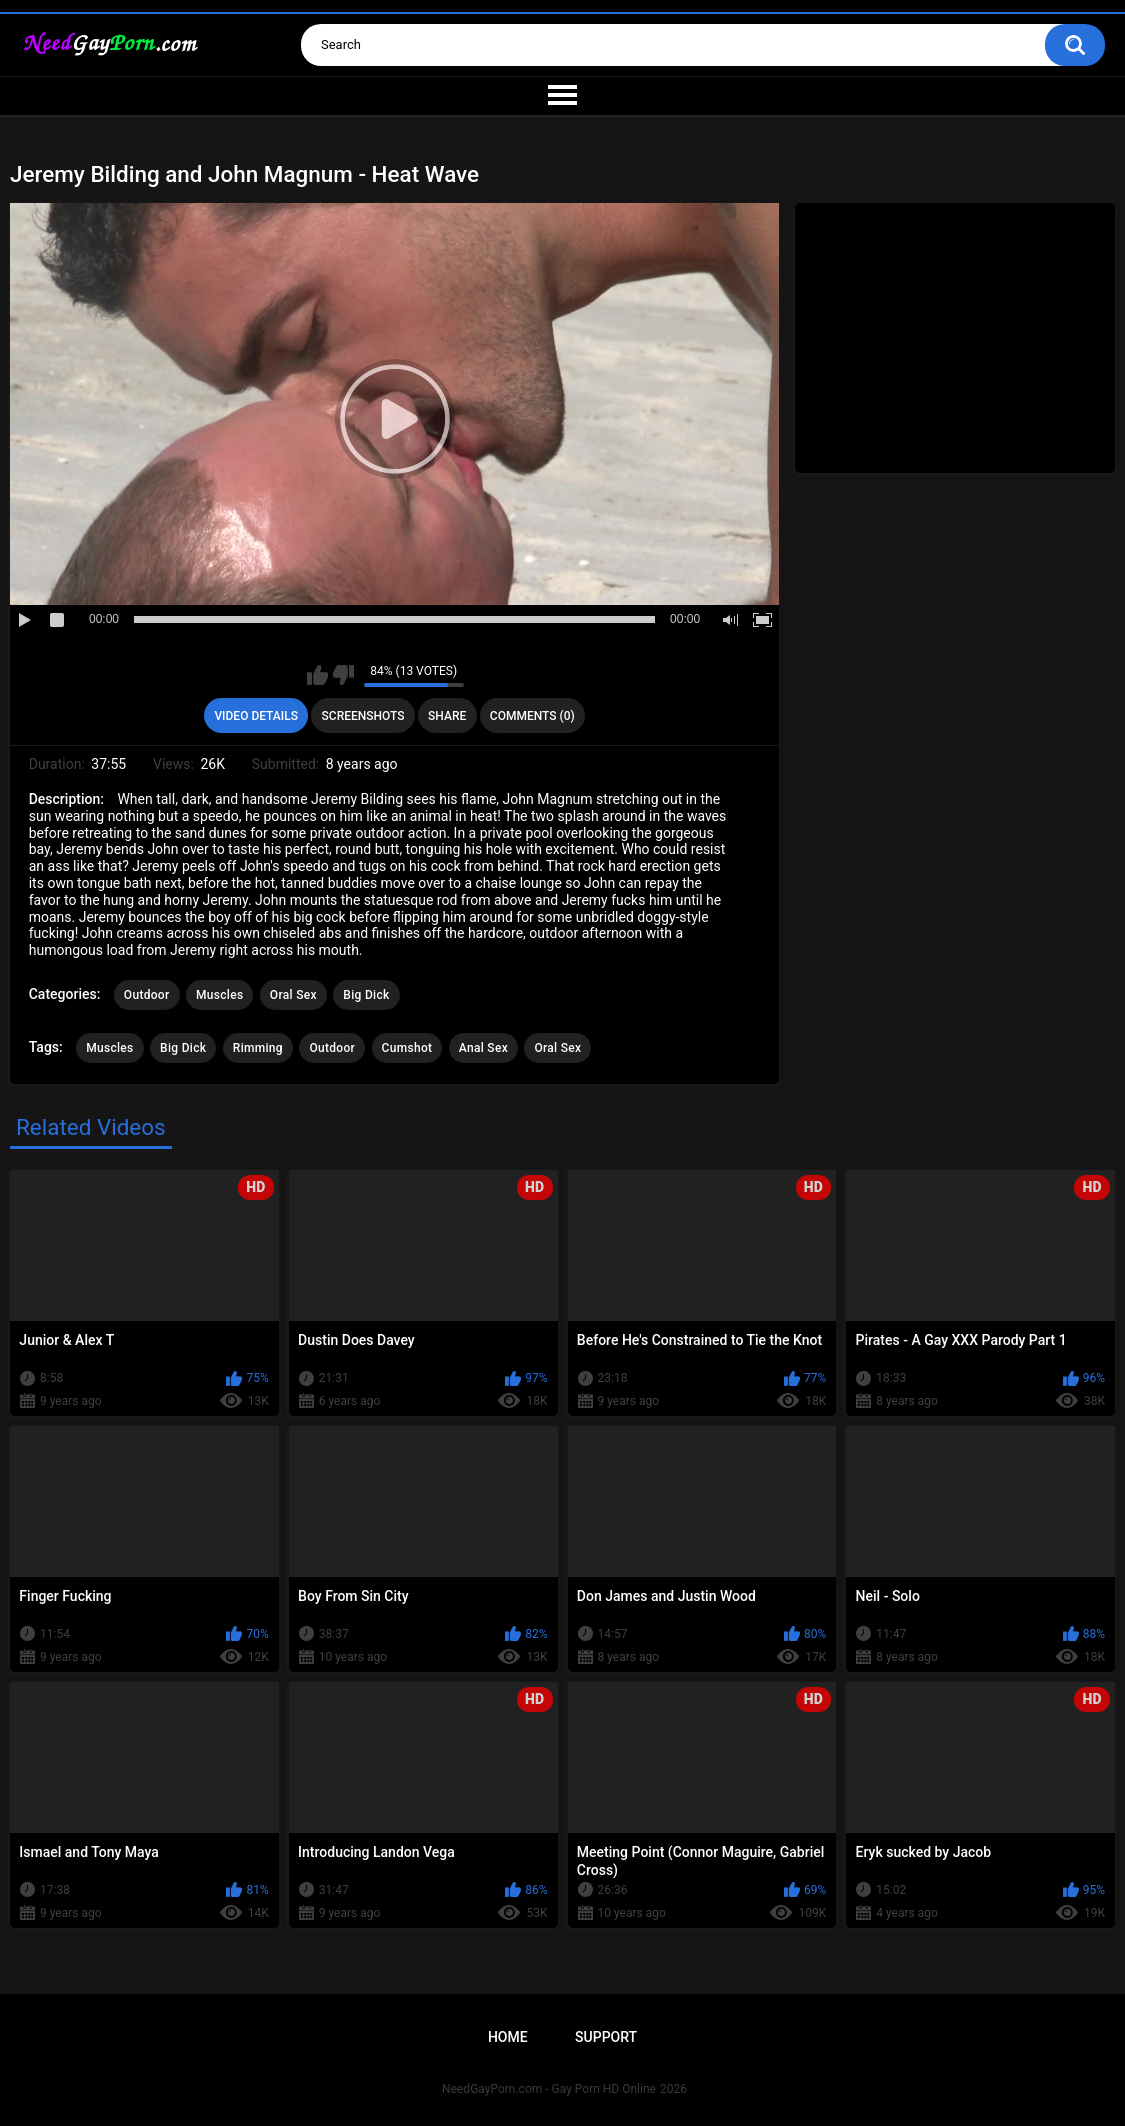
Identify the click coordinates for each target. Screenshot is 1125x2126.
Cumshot (407, 1048)
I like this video (317, 675)
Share (447, 716)
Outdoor (147, 995)
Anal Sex (483, 1048)
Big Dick (366, 995)
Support (606, 2037)
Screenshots (363, 716)
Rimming (258, 1048)
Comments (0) (532, 716)
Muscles (219, 995)
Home (508, 2037)
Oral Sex (293, 995)
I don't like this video (343, 675)
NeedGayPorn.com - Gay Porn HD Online (549, 2089)
